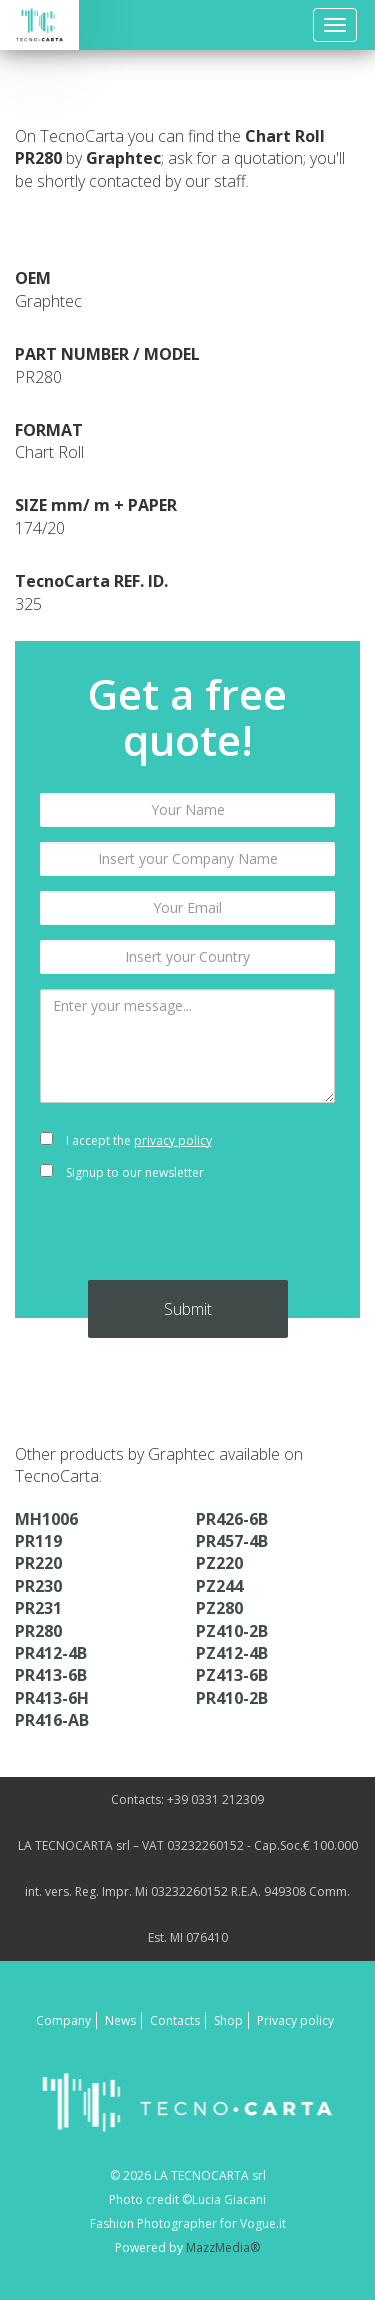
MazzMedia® (223, 2247)
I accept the (126, 1140)
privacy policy (173, 1140)
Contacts (175, 2020)
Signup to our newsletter (122, 1172)
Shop (228, 2020)
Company (63, 2020)
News (120, 2020)
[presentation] (187, 1241)
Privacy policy (295, 2020)
